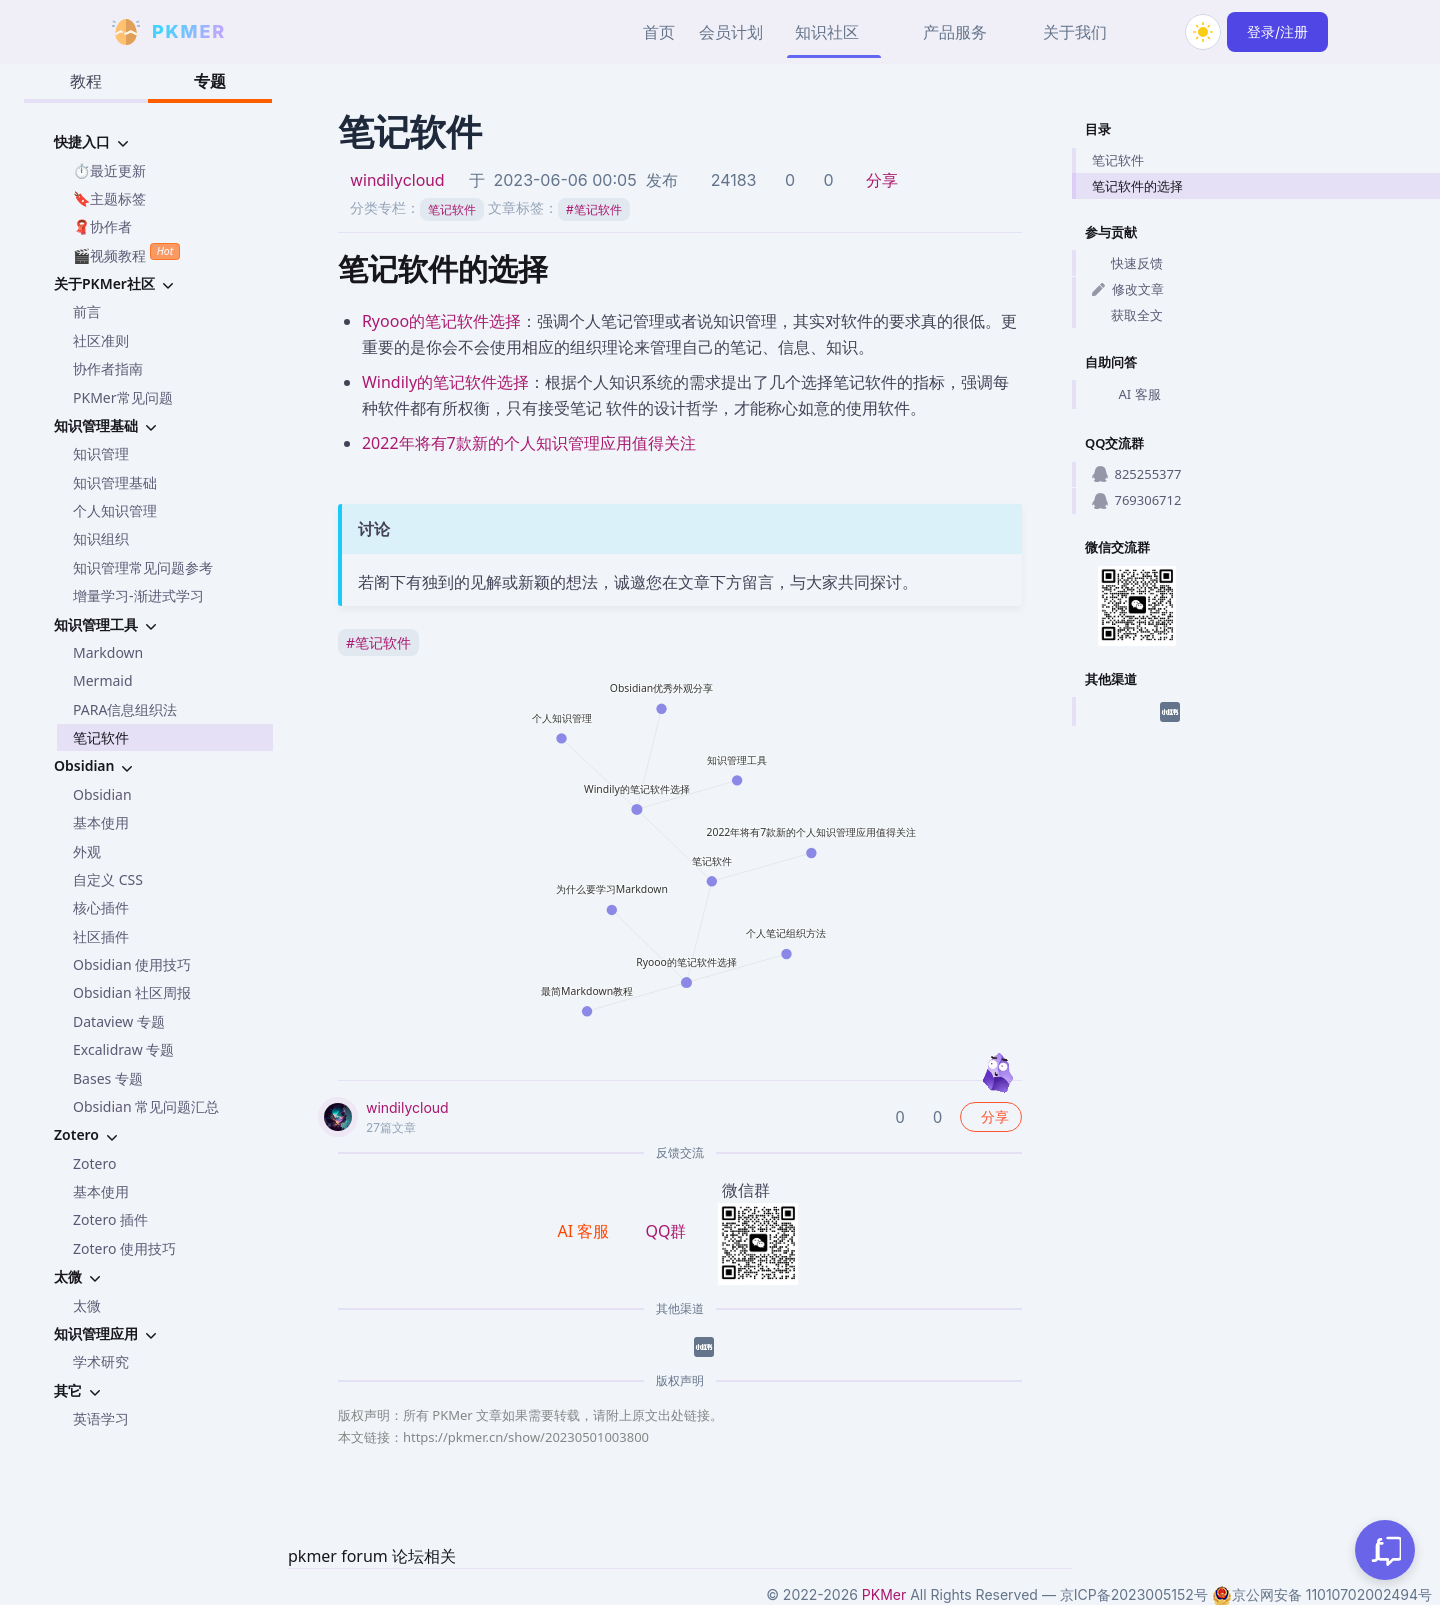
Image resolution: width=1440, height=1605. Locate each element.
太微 (87, 1305)
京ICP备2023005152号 (1134, 1594)
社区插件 (101, 936)
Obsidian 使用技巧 (132, 964)
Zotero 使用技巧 (124, 1248)
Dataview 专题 (119, 1021)
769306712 (1136, 500)
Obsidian (102, 794)
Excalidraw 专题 (123, 1049)
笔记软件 (101, 737)
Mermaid (103, 680)
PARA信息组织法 (125, 709)
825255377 (1136, 474)
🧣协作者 (102, 226)
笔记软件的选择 (1137, 186)
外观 (87, 851)
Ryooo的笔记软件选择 (441, 321)
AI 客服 (1126, 395)
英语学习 (101, 1418)
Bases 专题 (108, 1078)
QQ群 (665, 1231)
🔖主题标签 (109, 198)
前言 (87, 311)
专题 (210, 81)
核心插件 (101, 907)
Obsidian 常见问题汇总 (146, 1106)
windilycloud (397, 180)
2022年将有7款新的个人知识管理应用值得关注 (529, 443)
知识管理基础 (115, 482)
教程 (86, 81)
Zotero (94, 1163)
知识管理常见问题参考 (143, 567)
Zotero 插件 (110, 1219)
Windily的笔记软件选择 (445, 382)
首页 (659, 32)
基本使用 (101, 822)
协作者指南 (108, 368)
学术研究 (101, 1361)
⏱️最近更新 (109, 170)
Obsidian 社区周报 (132, 992)
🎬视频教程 (126, 253)
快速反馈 (1127, 263)
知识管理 (101, 453)
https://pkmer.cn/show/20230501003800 (526, 1437)
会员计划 (731, 32)
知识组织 (101, 538)
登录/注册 (1277, 31)
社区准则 (101, 340)
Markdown (108, 652)
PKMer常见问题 (123, 397)
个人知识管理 (115, 510)
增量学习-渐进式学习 (138, 595)
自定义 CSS (108, 879)
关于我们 (1075, 32)
